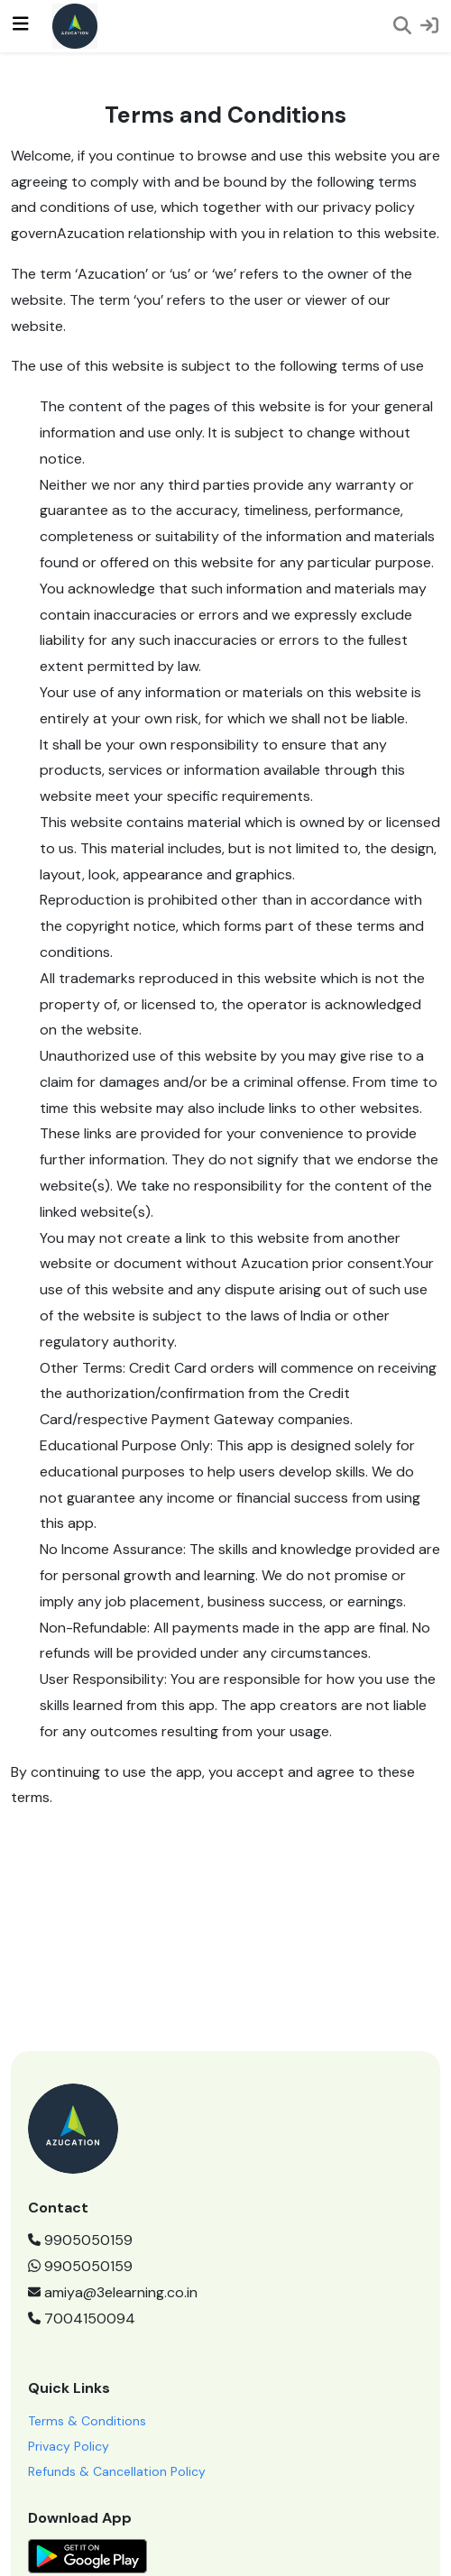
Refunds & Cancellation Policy (117, 2471)
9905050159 (80, 2240)
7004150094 (81, 2318)
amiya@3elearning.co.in (113, 2292)
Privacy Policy (68, 2446)
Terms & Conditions (87, 2421)
